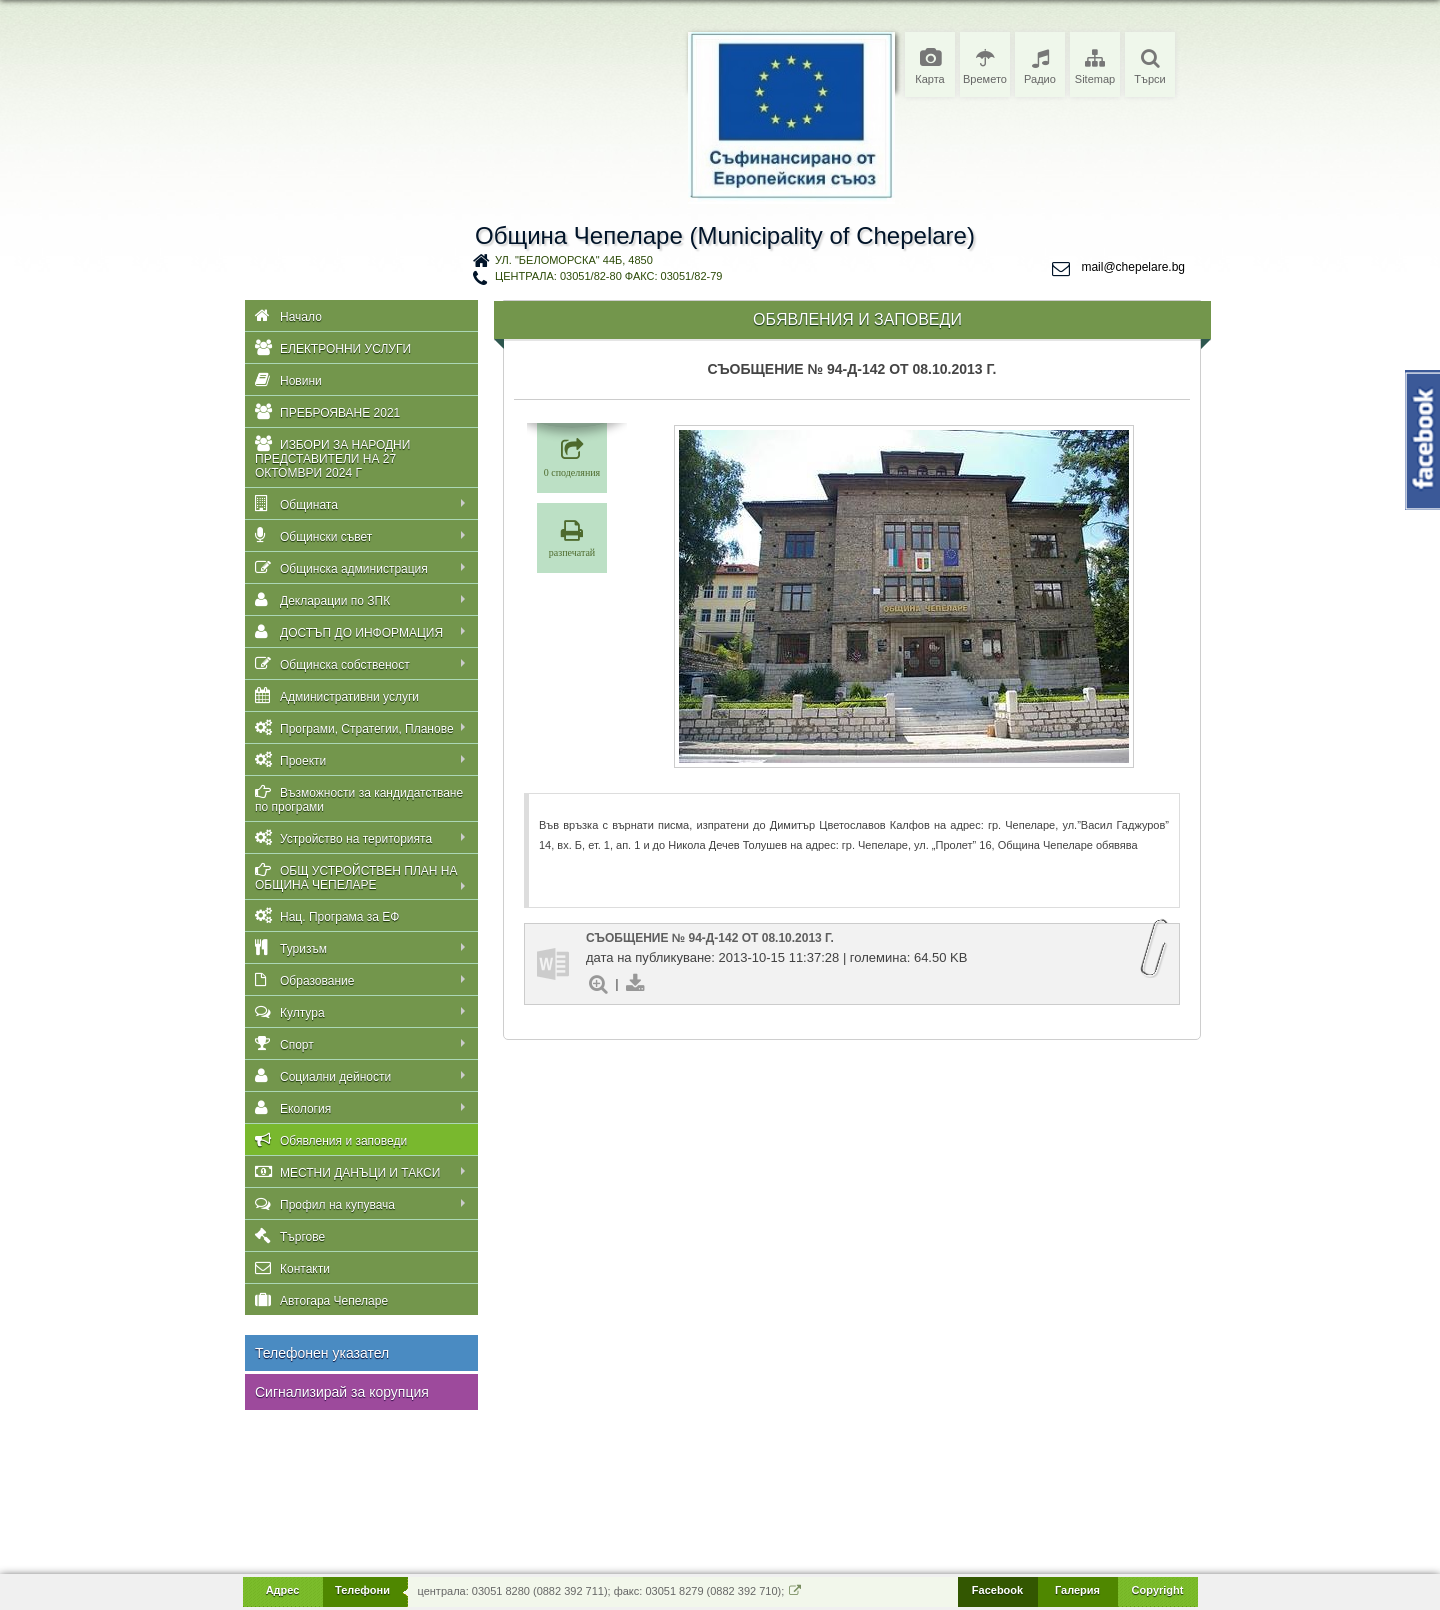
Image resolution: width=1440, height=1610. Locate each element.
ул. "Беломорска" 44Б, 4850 (574, 260)
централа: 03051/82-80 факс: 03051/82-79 (608, 276)
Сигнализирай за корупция (342, 1392)
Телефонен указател (322, 1353)
